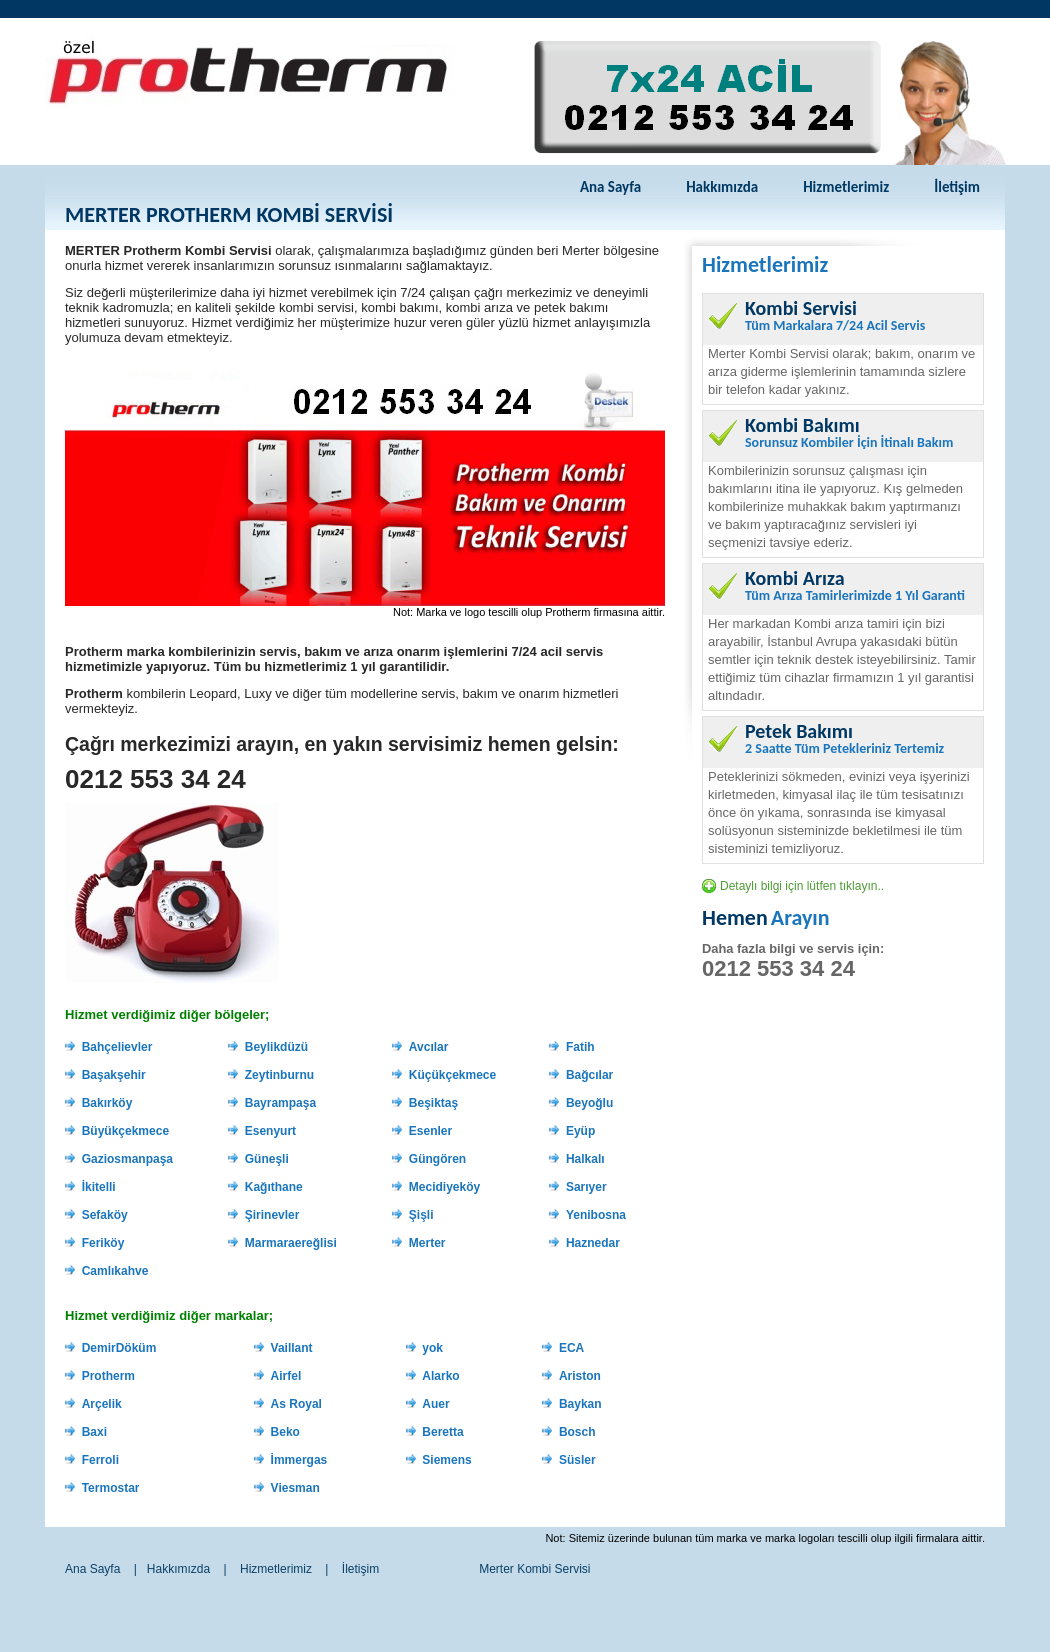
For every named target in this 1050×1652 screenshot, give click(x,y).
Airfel (286, 1376)
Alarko (440, 1376)
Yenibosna (596, 1215)
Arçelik (102, 1404)
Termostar (111, 1488)
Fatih (580, 1047)
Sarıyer (586, 1187)
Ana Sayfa (610, 187)
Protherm (108, 1376)
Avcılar (429, 1047)
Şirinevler (272, 1215)
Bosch (577, 1432)
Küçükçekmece (452, 1075)
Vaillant (292, 1348)
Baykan (580, 1404)
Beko (285, 1432)
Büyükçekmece (125, 1131)
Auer (435, 1404)
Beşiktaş (433, 1103)
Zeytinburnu (279, 1075)
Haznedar (593, 1243)
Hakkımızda (722, 187)
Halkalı (585, 1159)
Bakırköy (107, 1103)
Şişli (421, 1215)
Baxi (94, 1432)
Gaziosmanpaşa (127, 1159)
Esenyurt (270, 1131)
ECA (571, 1348)
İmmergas (299, 1460)
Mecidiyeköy (444, 1187)
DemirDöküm (119, 1348)
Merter (427, 1243)
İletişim (957, 187)
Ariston (580, 1376)
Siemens (446, 1460)
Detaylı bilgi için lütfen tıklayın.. (802, 886)
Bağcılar (589, 1075)
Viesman (295, 1488)
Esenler (430, 1131)
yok (432, 1348)
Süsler (577, 1460)
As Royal (296, 1404)
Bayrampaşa (280, 1103)
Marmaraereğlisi (291, 1243)
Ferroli (100, 1460)
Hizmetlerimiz (846, 187)
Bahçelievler (117, 1047)
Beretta (442, 1432)
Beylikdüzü (276, 1047)
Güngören (437, 1159)
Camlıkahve (115, 1271)
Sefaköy (105, 1215)
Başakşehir (114, 1075)
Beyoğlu (589, 1103)
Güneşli (267, 1159)
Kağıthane (274, 1187)
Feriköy (103, 1243)
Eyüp (580, 1131)
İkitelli (99, 1187)
